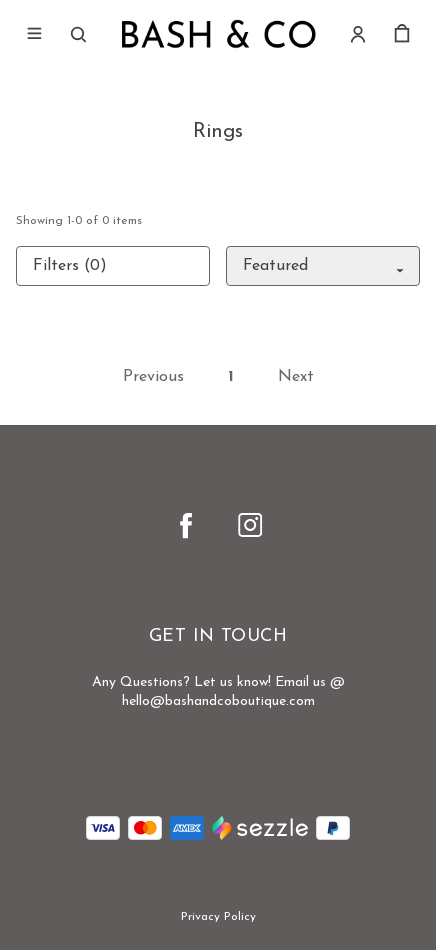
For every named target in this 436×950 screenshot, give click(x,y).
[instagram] (250, 525)
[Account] (358, 34)
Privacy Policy (218, 917)
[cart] (402, 34)
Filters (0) (70, 266)
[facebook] (186, 525)
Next (296, 377)
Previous (153, 377)
